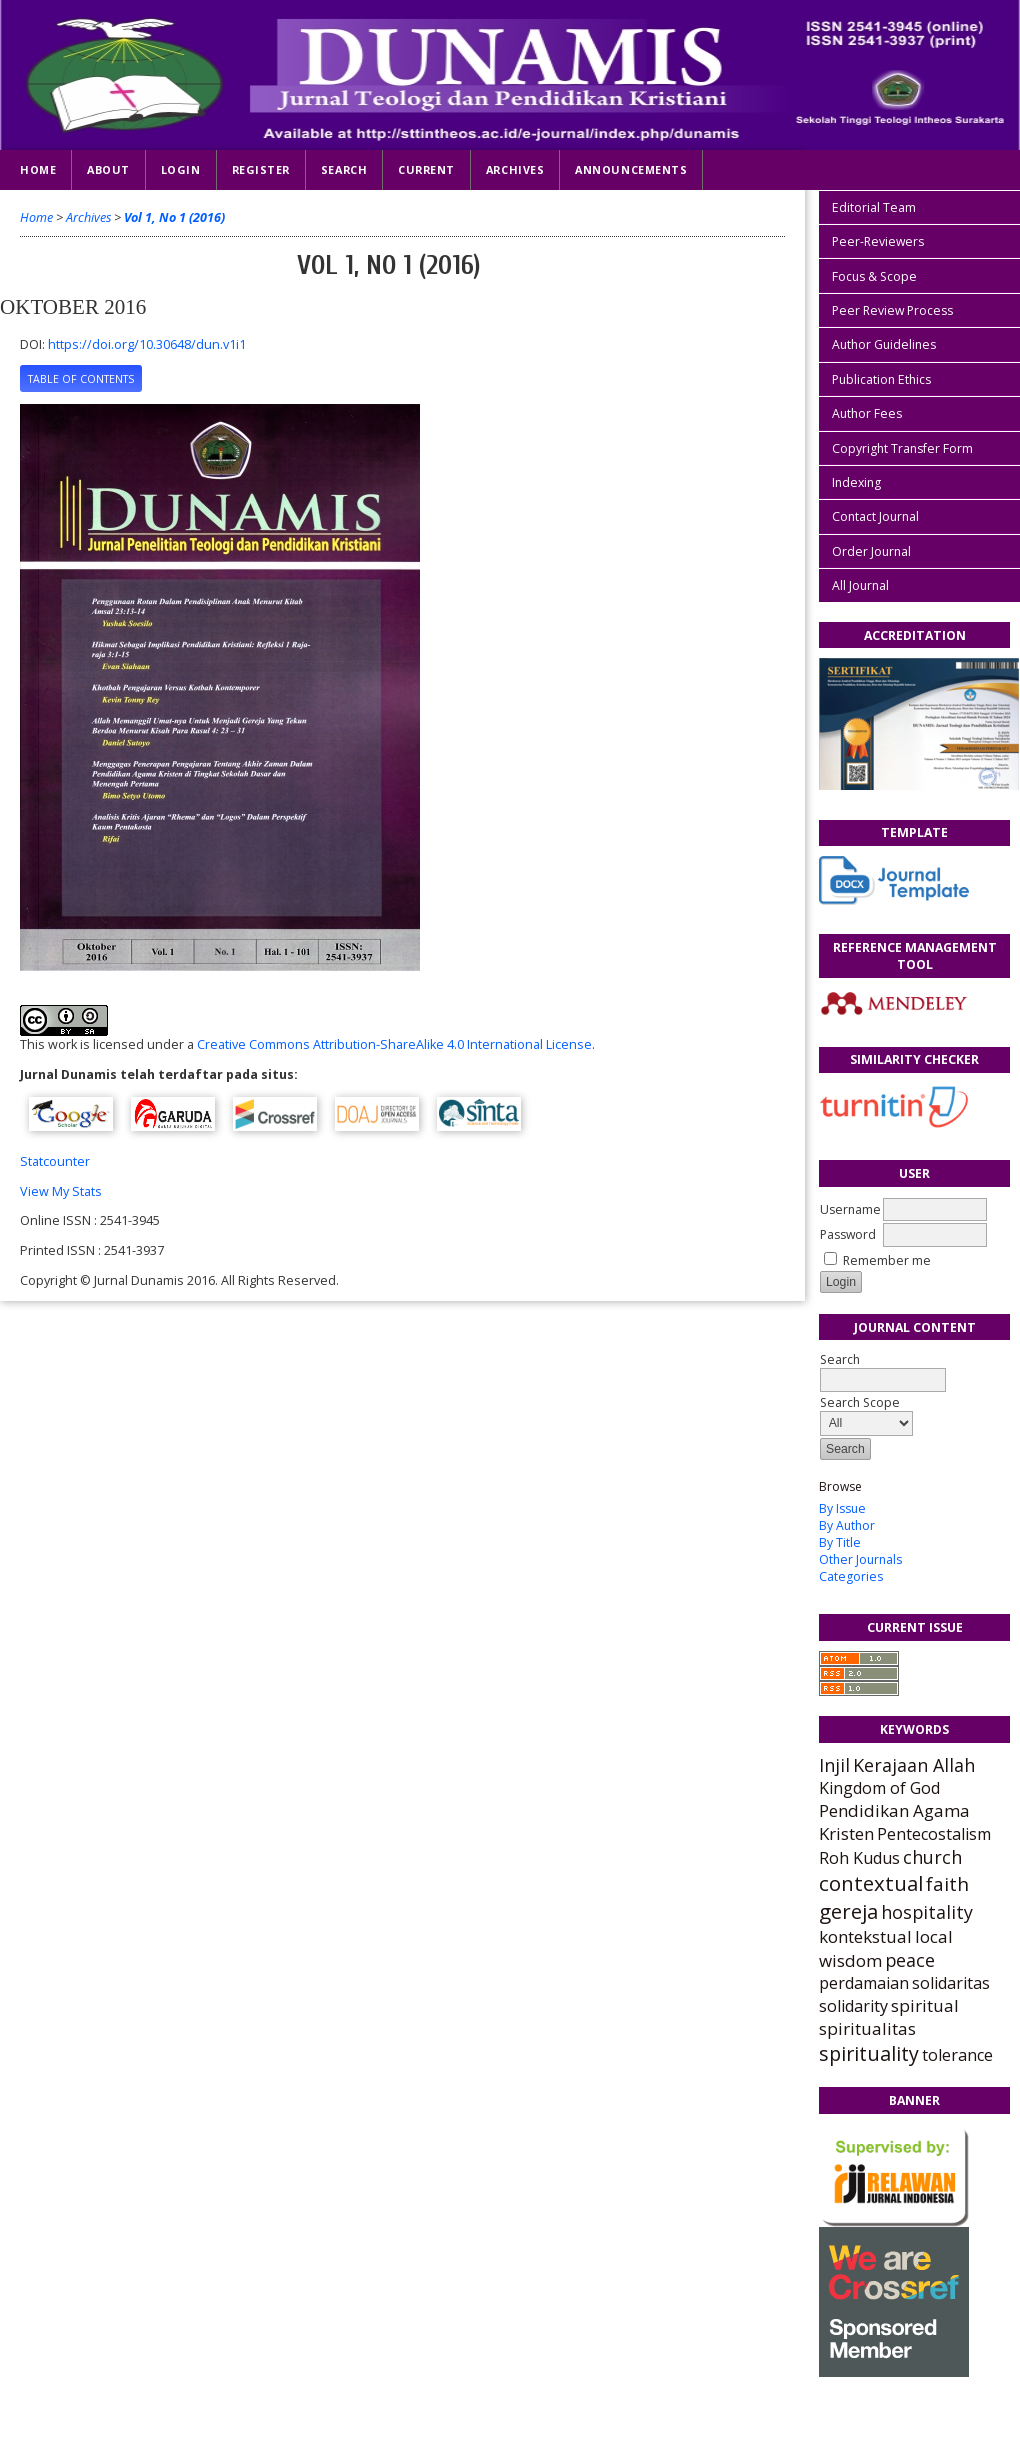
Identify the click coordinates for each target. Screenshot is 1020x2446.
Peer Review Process (892, 310)
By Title (840, 1542)
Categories (851, 1576)
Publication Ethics (881, 379)
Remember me (887, 1260)
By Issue (842, 1508)
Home (38, 169)
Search (344, 169)
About (108, 169)
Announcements (631, 169)
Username (850, 1209)
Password (848, 1234)
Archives (515, 169)
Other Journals (860, 1559)
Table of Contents (81, 379)
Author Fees (867, 413)
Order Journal (871, 551)
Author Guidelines (884, 344)
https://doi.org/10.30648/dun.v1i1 (147, 344)
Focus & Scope (874, 276)
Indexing (856, 482)
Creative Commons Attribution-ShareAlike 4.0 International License (394, 1044)
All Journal (860, 585)
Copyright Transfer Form (902, 448)
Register (261, 169)
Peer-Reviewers (878, 241)
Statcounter (55, 1161)
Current (426, 169)
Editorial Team (874, 207)
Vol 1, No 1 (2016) (174, 217)
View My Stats (61, 1191)
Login (181, 169)
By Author (847, 1525)
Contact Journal (875, 516)
